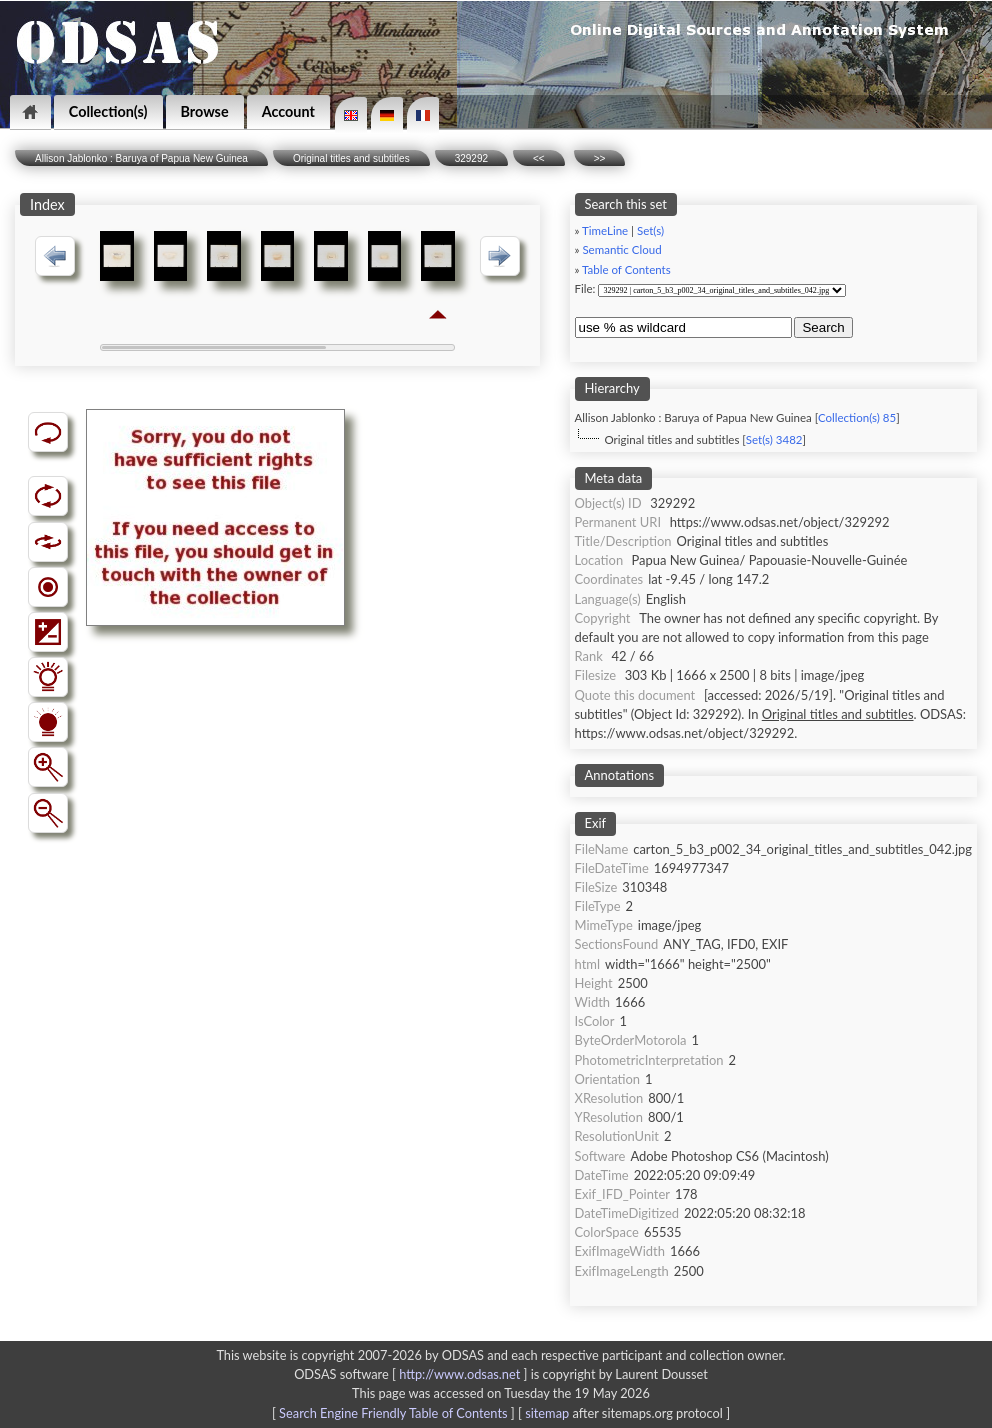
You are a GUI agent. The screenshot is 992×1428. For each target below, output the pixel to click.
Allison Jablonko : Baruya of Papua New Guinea (141, 158)
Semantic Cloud (621, 249)
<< (539, 158)
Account (288, 111)
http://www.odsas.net (459, 1374)
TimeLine (605, 230)
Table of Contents (626, 269)
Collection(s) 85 (857, 417)
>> (600, 158)
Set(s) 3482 (774, 439)
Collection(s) (108, 111)
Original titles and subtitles (351, 158)
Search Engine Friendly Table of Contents (393, 1413)
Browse (205, 111)
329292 (471, 158)
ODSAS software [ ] (412, 1374)
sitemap (547, 1413)
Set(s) (650, 230)
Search (823, 327)
